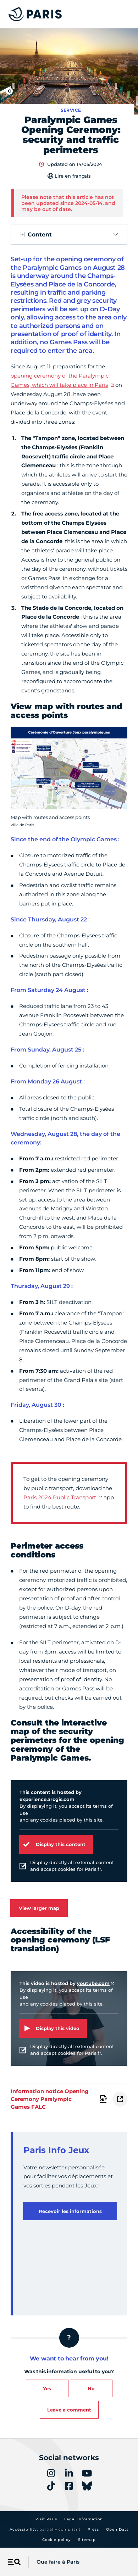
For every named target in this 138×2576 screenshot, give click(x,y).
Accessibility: (45, 2529)
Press (93, 2529)
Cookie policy (56, 2539)
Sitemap (87, 2539)
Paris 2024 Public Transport (59, 1497)
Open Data (117, 2529)
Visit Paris (46, 2519)
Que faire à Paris (58, 2562)
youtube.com (93, 1983)
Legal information (83, 2519)
